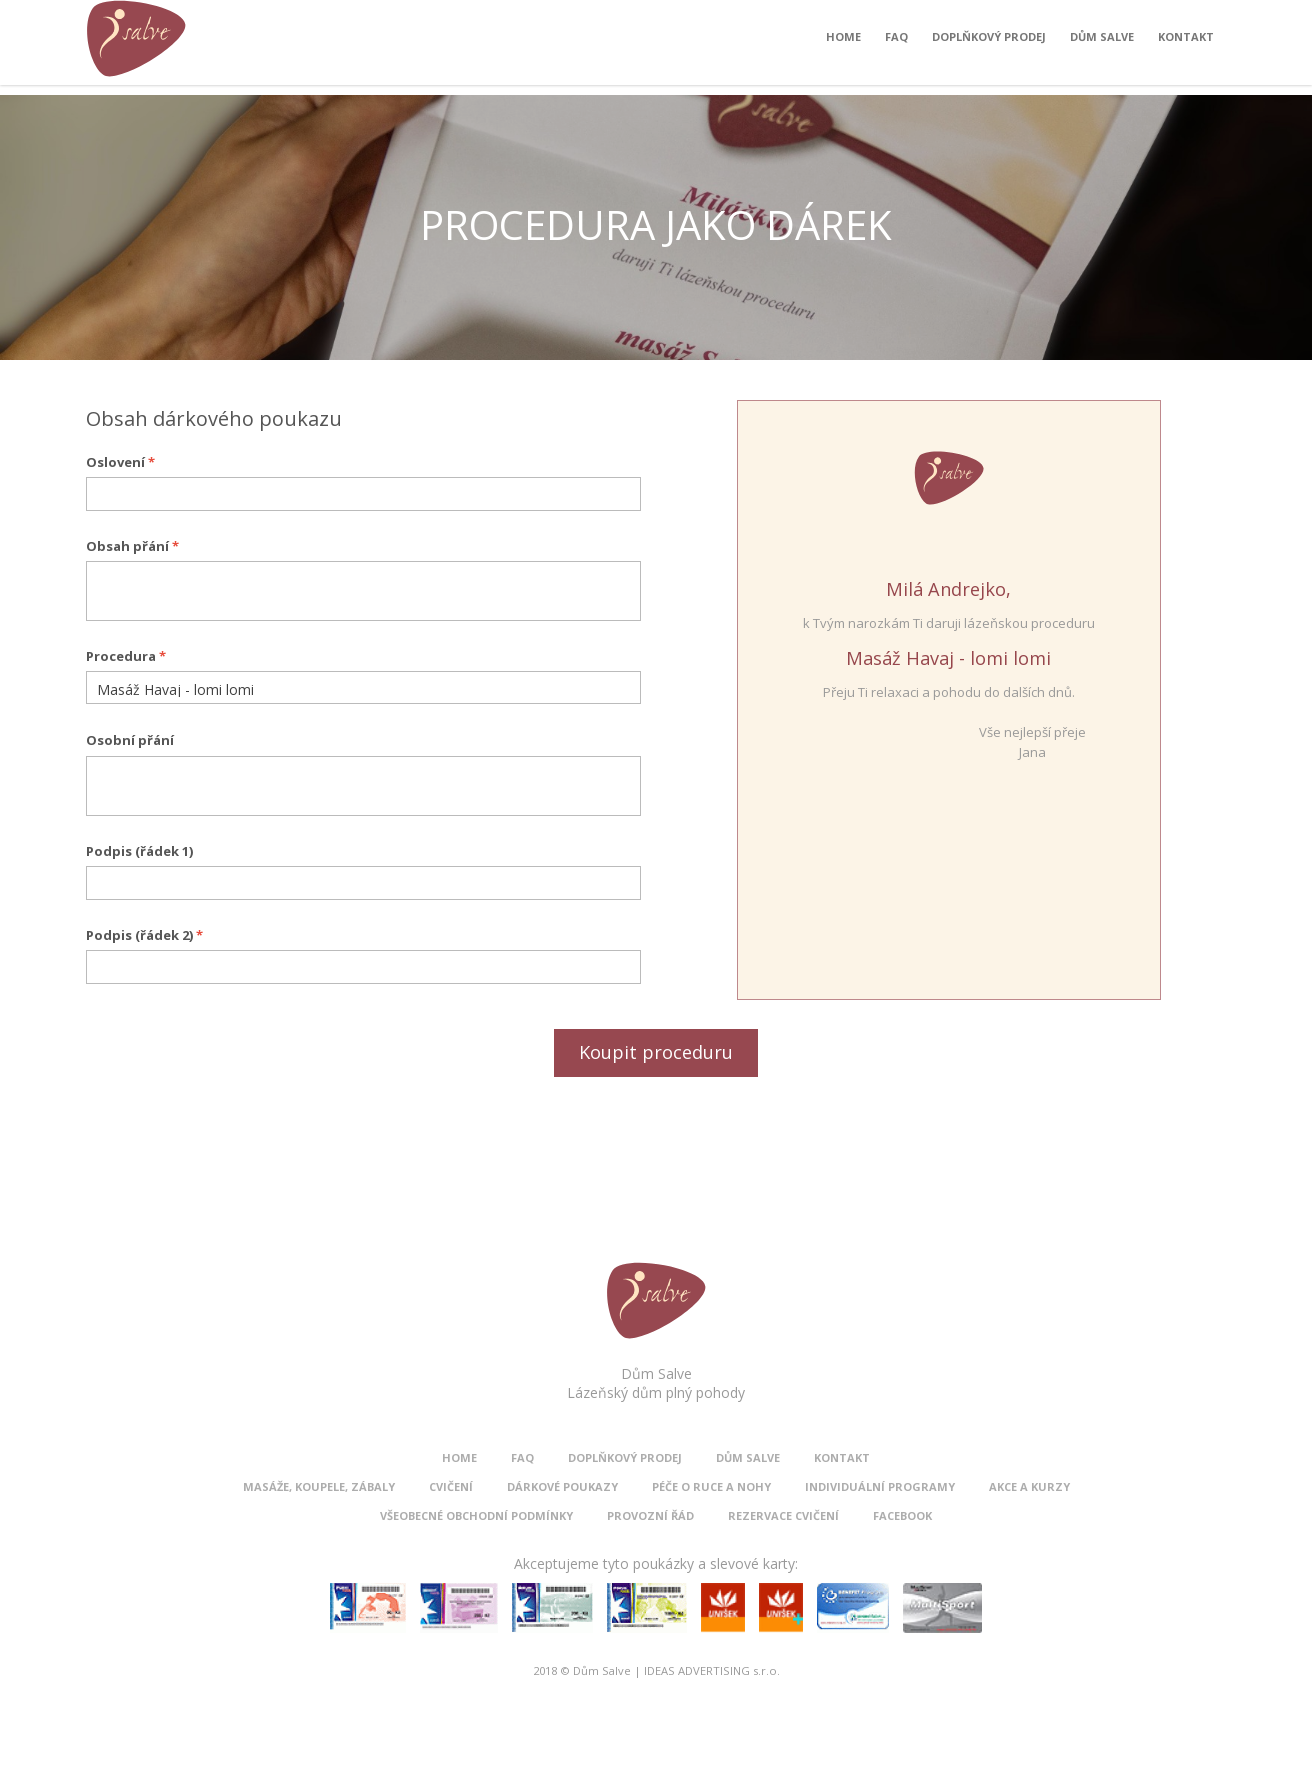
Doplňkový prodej (989, 41)
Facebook (902, 1515)
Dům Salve (1102, 41)
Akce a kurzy (1029, 1486)
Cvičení (451, 1486)
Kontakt (1186, 41)
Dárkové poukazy (562, 1486)
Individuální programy (880, 1486)
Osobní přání (130, 740)
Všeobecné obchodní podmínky (476, 1515)
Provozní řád (650, 1515)
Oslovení (120, 462)
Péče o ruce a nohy (711, 1486)
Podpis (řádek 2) (144, 935)
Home (843, 41)
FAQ (896, 41)
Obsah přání (132, 546)
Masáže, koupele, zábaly (319, 1486)
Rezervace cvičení (783, 1515)
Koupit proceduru (656, 1052)
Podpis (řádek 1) (139, 851)
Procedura (126, 656)
